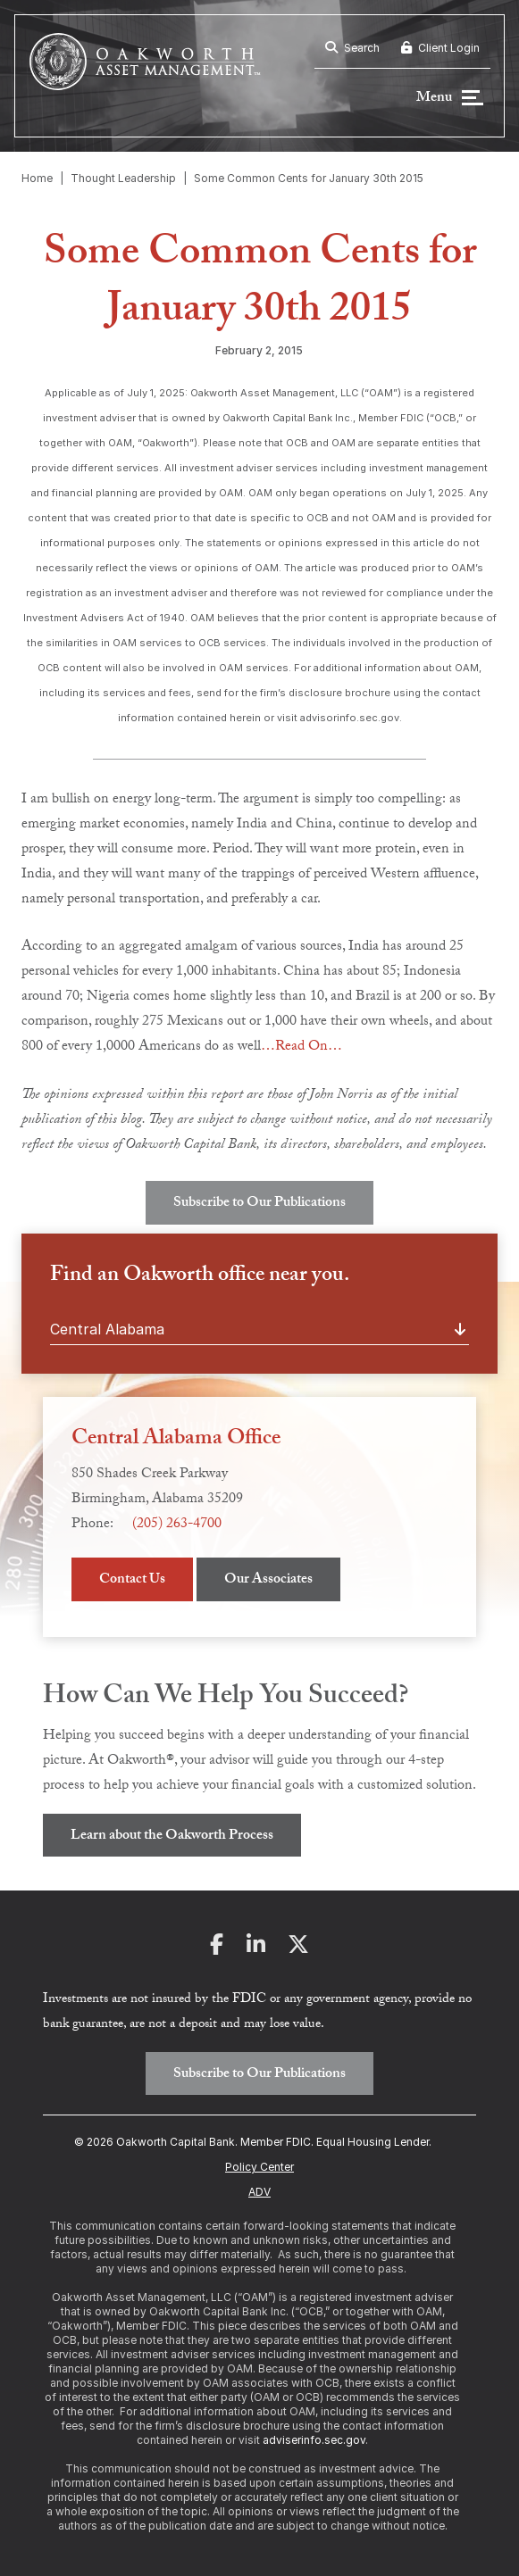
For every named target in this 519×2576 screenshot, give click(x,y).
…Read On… (301, 1047)
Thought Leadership (123, 178)
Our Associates (268, 1580)
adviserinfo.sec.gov (314, 2440)
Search (352, 47)
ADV (259, 2191)
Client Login (440, 47)
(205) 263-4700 (177, 1525)
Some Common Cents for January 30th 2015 (308, 178)
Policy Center (259, 2166)
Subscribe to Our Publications (259, 1204)
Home (37, 178)
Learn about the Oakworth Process (172, 1836)
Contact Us (132, 1580)
